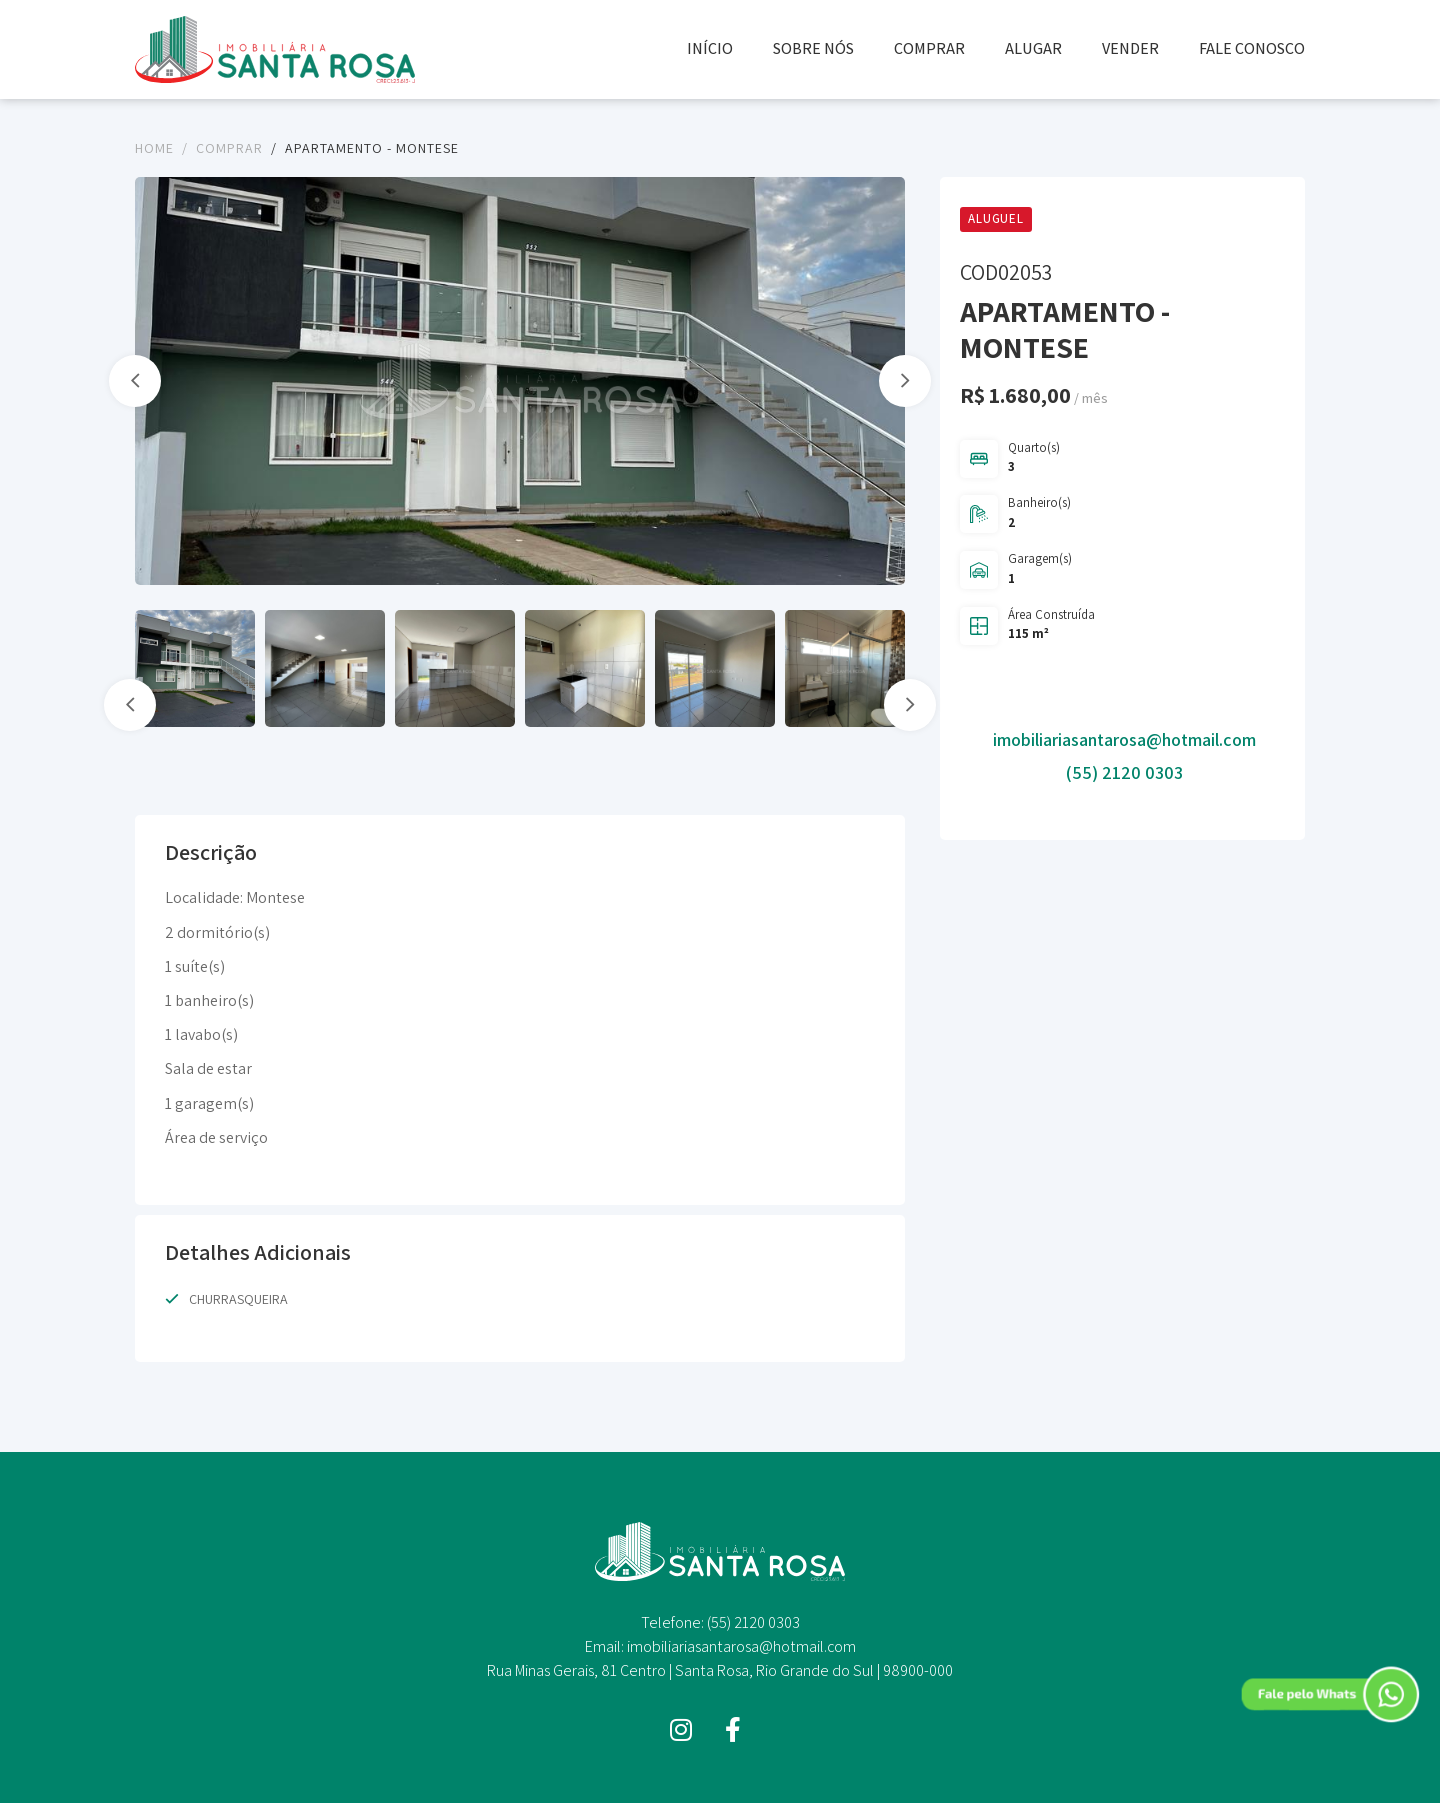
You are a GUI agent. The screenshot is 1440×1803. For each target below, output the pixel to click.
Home (154, 148)
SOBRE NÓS (813, 48)
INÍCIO (710, 48)
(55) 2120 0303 (1124, 772)
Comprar (229, 148)
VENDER (1130, 48)
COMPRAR (929, 48)
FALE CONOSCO (1252, 48)
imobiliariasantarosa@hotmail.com (1124, 739)
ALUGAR (1033, 48)
